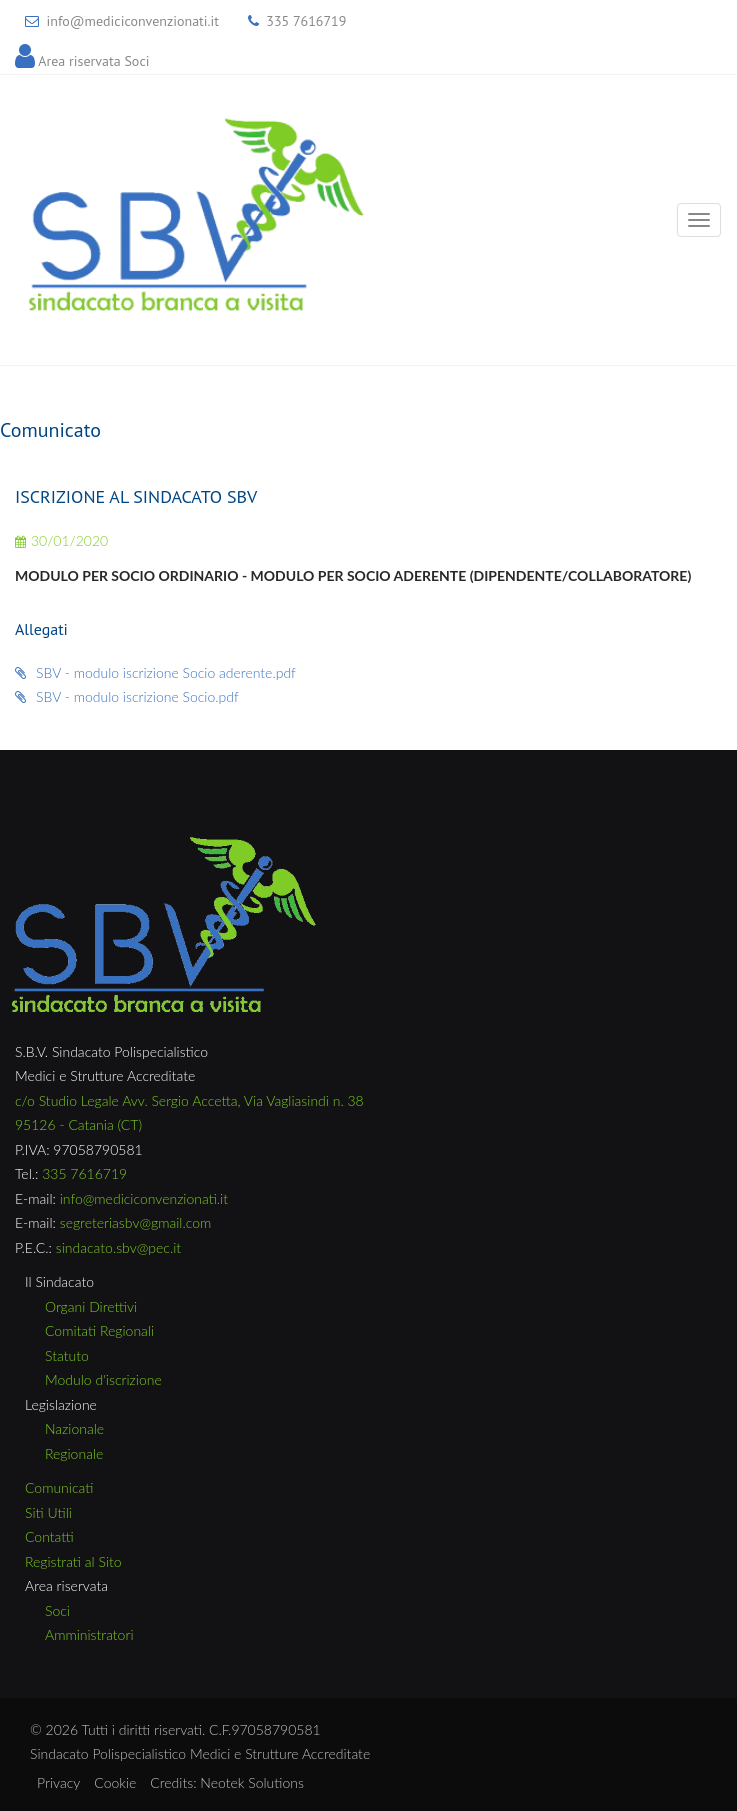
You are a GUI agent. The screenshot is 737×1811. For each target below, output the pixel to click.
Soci (57, 1610)
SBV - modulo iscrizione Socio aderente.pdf (155, 672)
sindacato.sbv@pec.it (118, 1247)
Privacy (58, 1782)
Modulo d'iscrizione (103, 1379)
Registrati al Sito (73, 1561)
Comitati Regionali (99, 1330)
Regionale (74, 1453)
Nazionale (74, 1428)
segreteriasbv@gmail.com (136, 1222)
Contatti (49, 1536)
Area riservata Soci (93, 61)
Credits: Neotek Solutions (227, 1782)
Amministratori (89, 1634)
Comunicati (59, 1487)
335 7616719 (306, 21)
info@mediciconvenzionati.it (132, 21)
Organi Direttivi (91, 1306)
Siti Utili (48, 1512)
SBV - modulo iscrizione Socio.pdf (127, 696)
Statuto (67, 1355)
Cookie (115, 1782)
